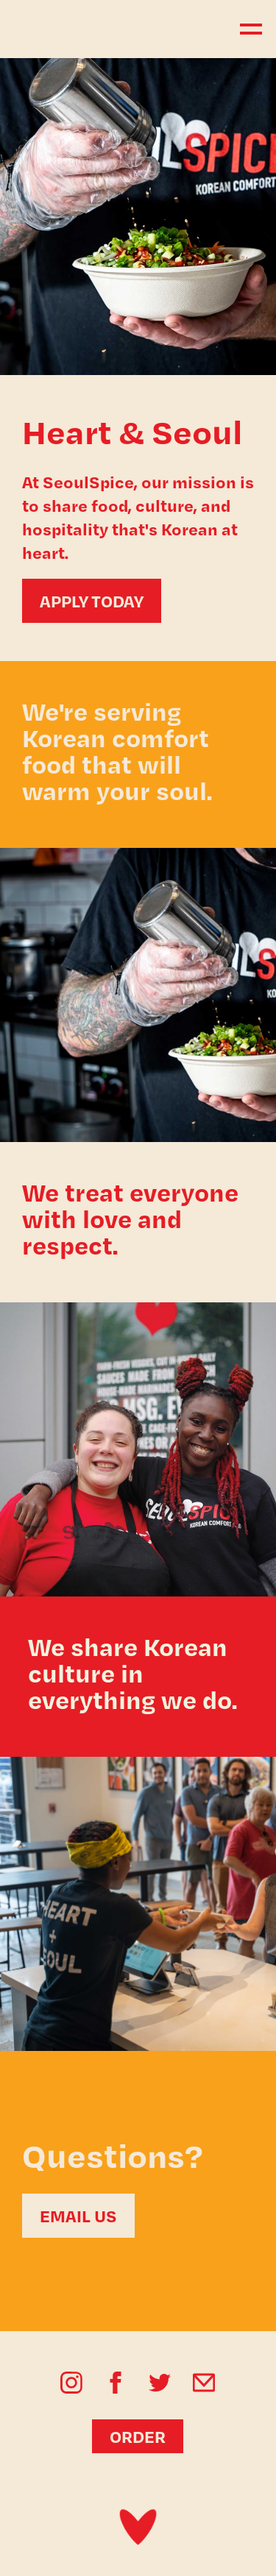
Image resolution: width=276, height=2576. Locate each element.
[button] (244, 29)
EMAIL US (78, 2216)
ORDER (138, 2436)
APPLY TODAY (92, 601)
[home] (81, 29)
